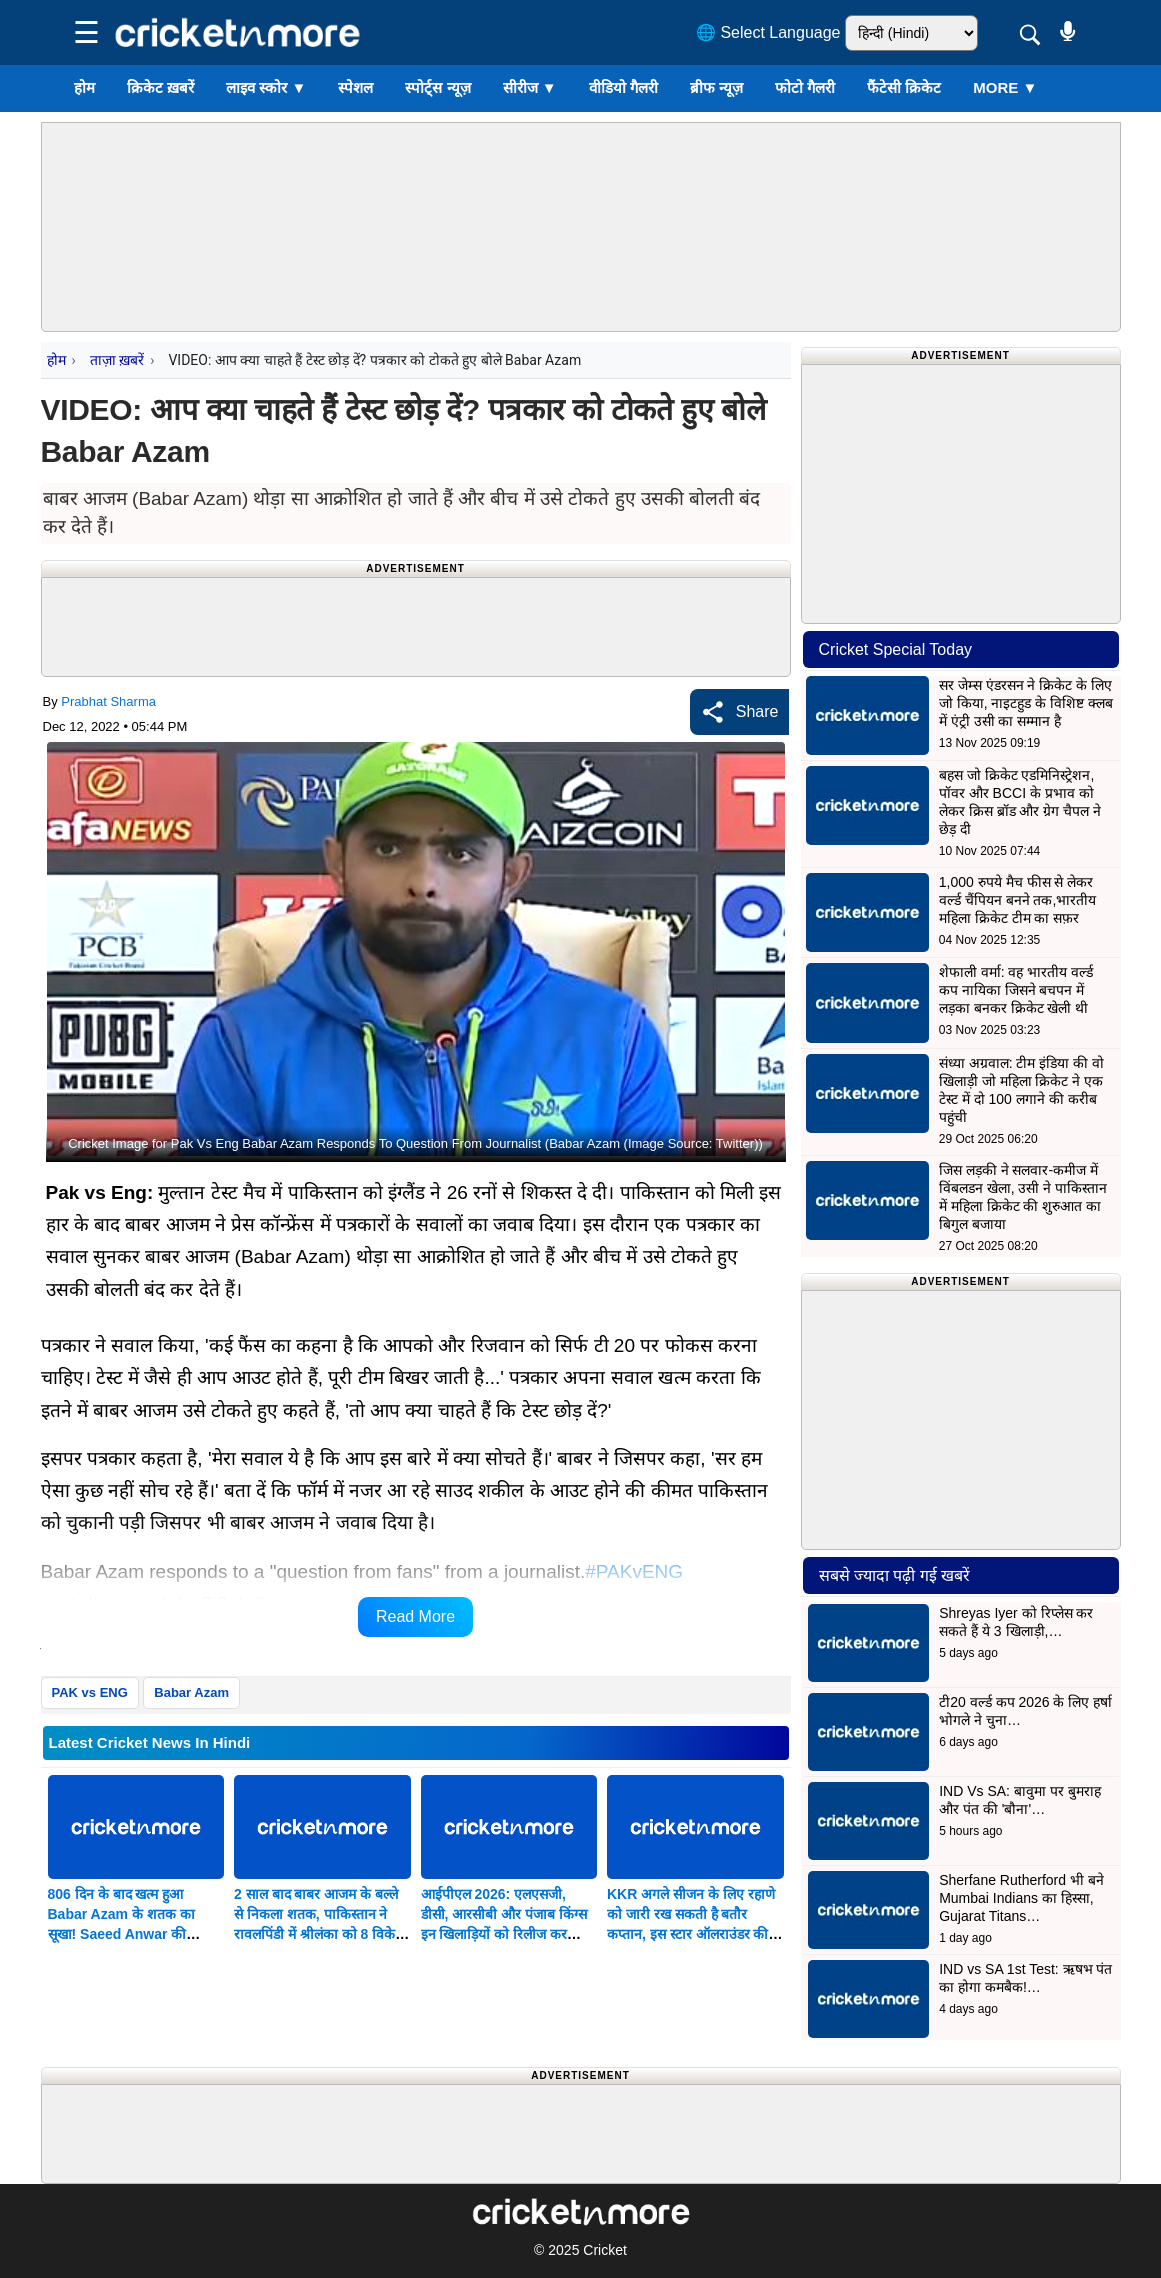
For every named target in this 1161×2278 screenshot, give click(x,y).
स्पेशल (355, 87)
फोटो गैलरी (805, 87)
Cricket (605, 2250)
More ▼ (1005, 87)
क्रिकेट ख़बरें (160, 87)
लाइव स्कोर (266, 87)
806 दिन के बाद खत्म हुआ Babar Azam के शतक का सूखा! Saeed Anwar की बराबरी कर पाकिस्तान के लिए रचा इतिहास (135, 1934)
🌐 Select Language (768, 32)
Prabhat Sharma (108, 701)
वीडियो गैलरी (623, 87)
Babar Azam (191, 1692)
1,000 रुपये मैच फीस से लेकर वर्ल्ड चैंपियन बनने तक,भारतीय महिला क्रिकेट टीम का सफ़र (1018, 900)
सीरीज (530, 87)
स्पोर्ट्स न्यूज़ (437, 87)
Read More (415, 1616)
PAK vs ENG (90, 1692)
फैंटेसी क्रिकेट (904, 87)
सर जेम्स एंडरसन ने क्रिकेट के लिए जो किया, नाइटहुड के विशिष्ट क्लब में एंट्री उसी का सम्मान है (1026, 703)
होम (84, 87)
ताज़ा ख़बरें (117, 360)
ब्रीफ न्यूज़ (716, 87)
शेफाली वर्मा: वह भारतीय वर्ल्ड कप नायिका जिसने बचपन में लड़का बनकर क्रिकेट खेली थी (1016, 990)
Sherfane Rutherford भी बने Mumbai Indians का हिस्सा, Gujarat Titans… (1021, 1898)
